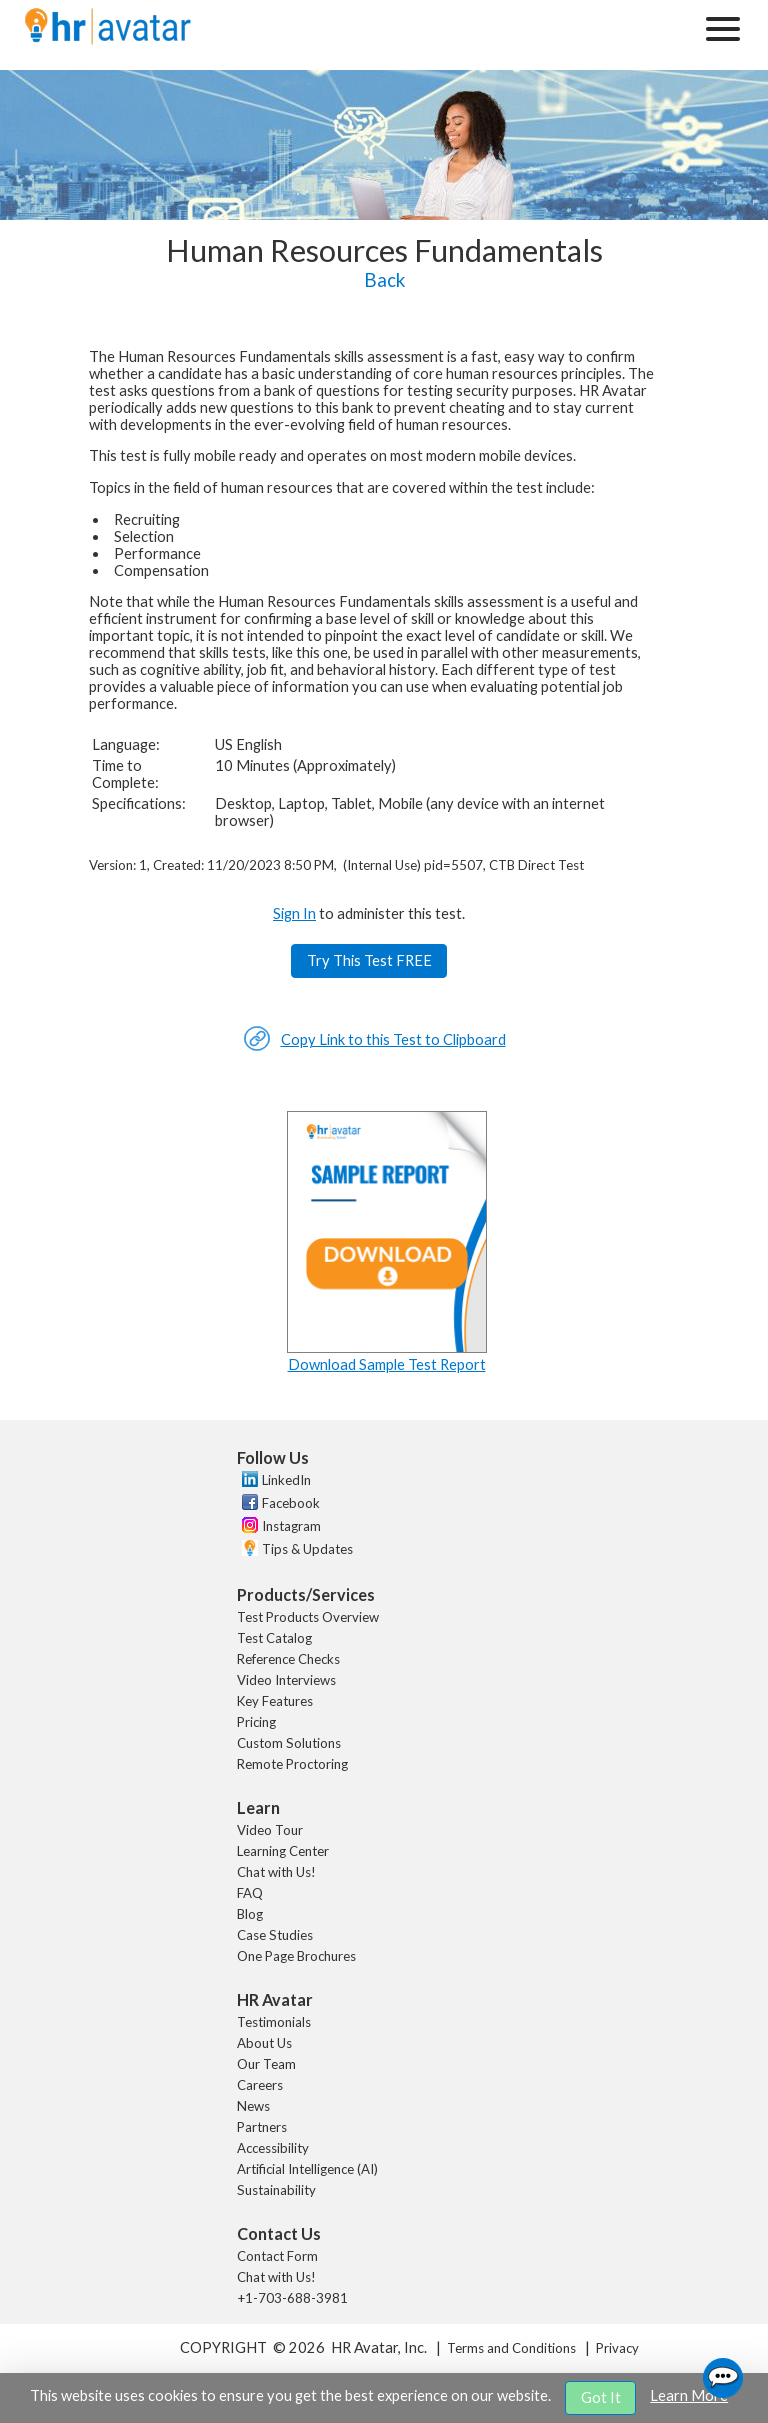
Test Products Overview (308, 1617)
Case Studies (275, 1935)
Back (384, 280)
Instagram (291, 1526)
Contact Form (277, 2256)
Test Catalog (274, 1638)
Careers (260, 2085)
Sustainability (276, 2190)
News (253, 2106)
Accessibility (273, 2148)
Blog (250, 1914)
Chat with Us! (276, 1872)
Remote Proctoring (292, 1764)
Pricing (256, 1722)
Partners (262, 2127)
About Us (264, 2043)
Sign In (294, 913)
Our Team (266, 2064)
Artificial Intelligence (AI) (307, 2169)
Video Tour (270, 1830)
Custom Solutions (289, 1743)
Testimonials (274, 2022)
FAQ (250, 1893)
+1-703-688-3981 (292, 2298)
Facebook (291, 1503)
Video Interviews (286, 1680)
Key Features (275, 1701)
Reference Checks (288, 1659)
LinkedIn (286, 1480)
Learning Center (283, 1851)
